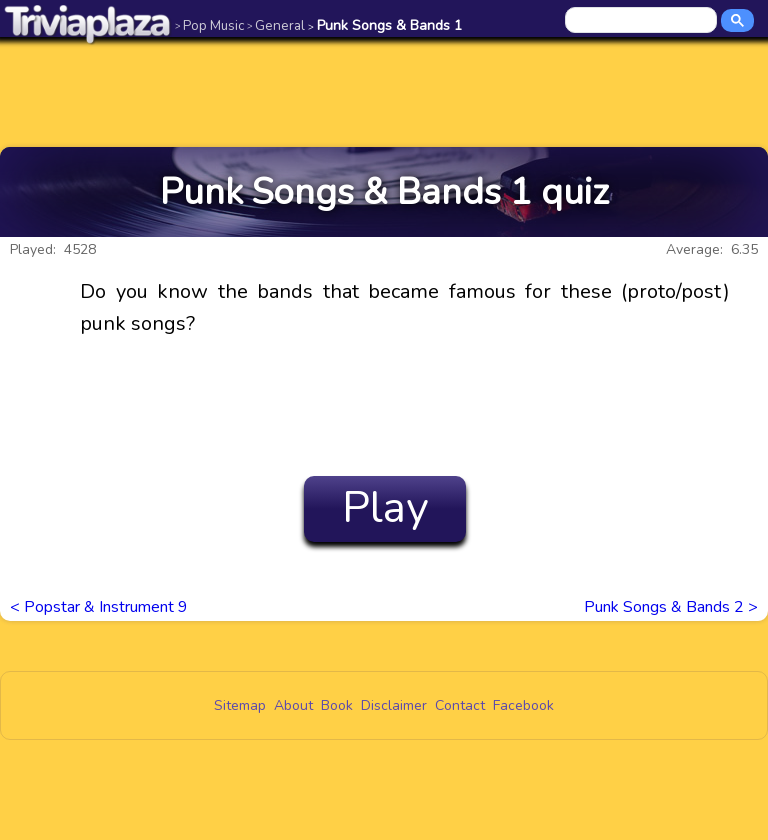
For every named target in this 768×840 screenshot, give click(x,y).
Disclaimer (394, 705)
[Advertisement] (384, 92)
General (276, 25)
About (293, 705)
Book (337, 705)
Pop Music (209, 25)
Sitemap (240, 705)
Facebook (523, 705)
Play (385, 508)
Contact (460, 705)
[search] (642, 21)
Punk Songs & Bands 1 (385, 25)
